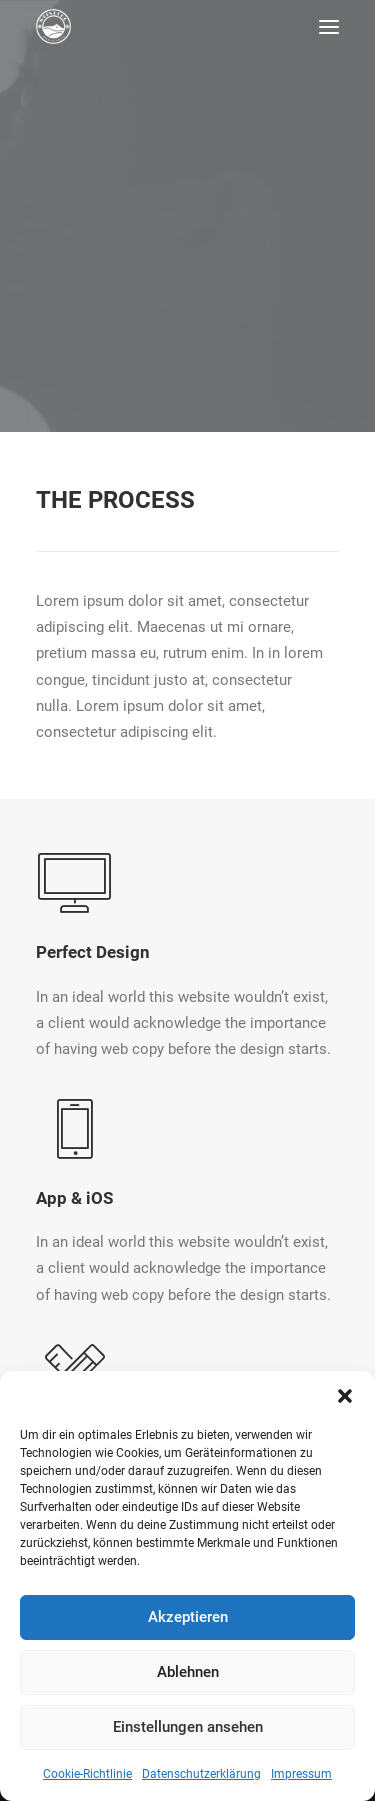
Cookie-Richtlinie (87, 1774)
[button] (345, 1396)
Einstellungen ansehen (188, 1727)
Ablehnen (188, 1672)
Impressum (301, 1774)
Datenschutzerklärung (201, 1774)
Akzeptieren (188, 1617)
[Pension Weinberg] (53, 26)
